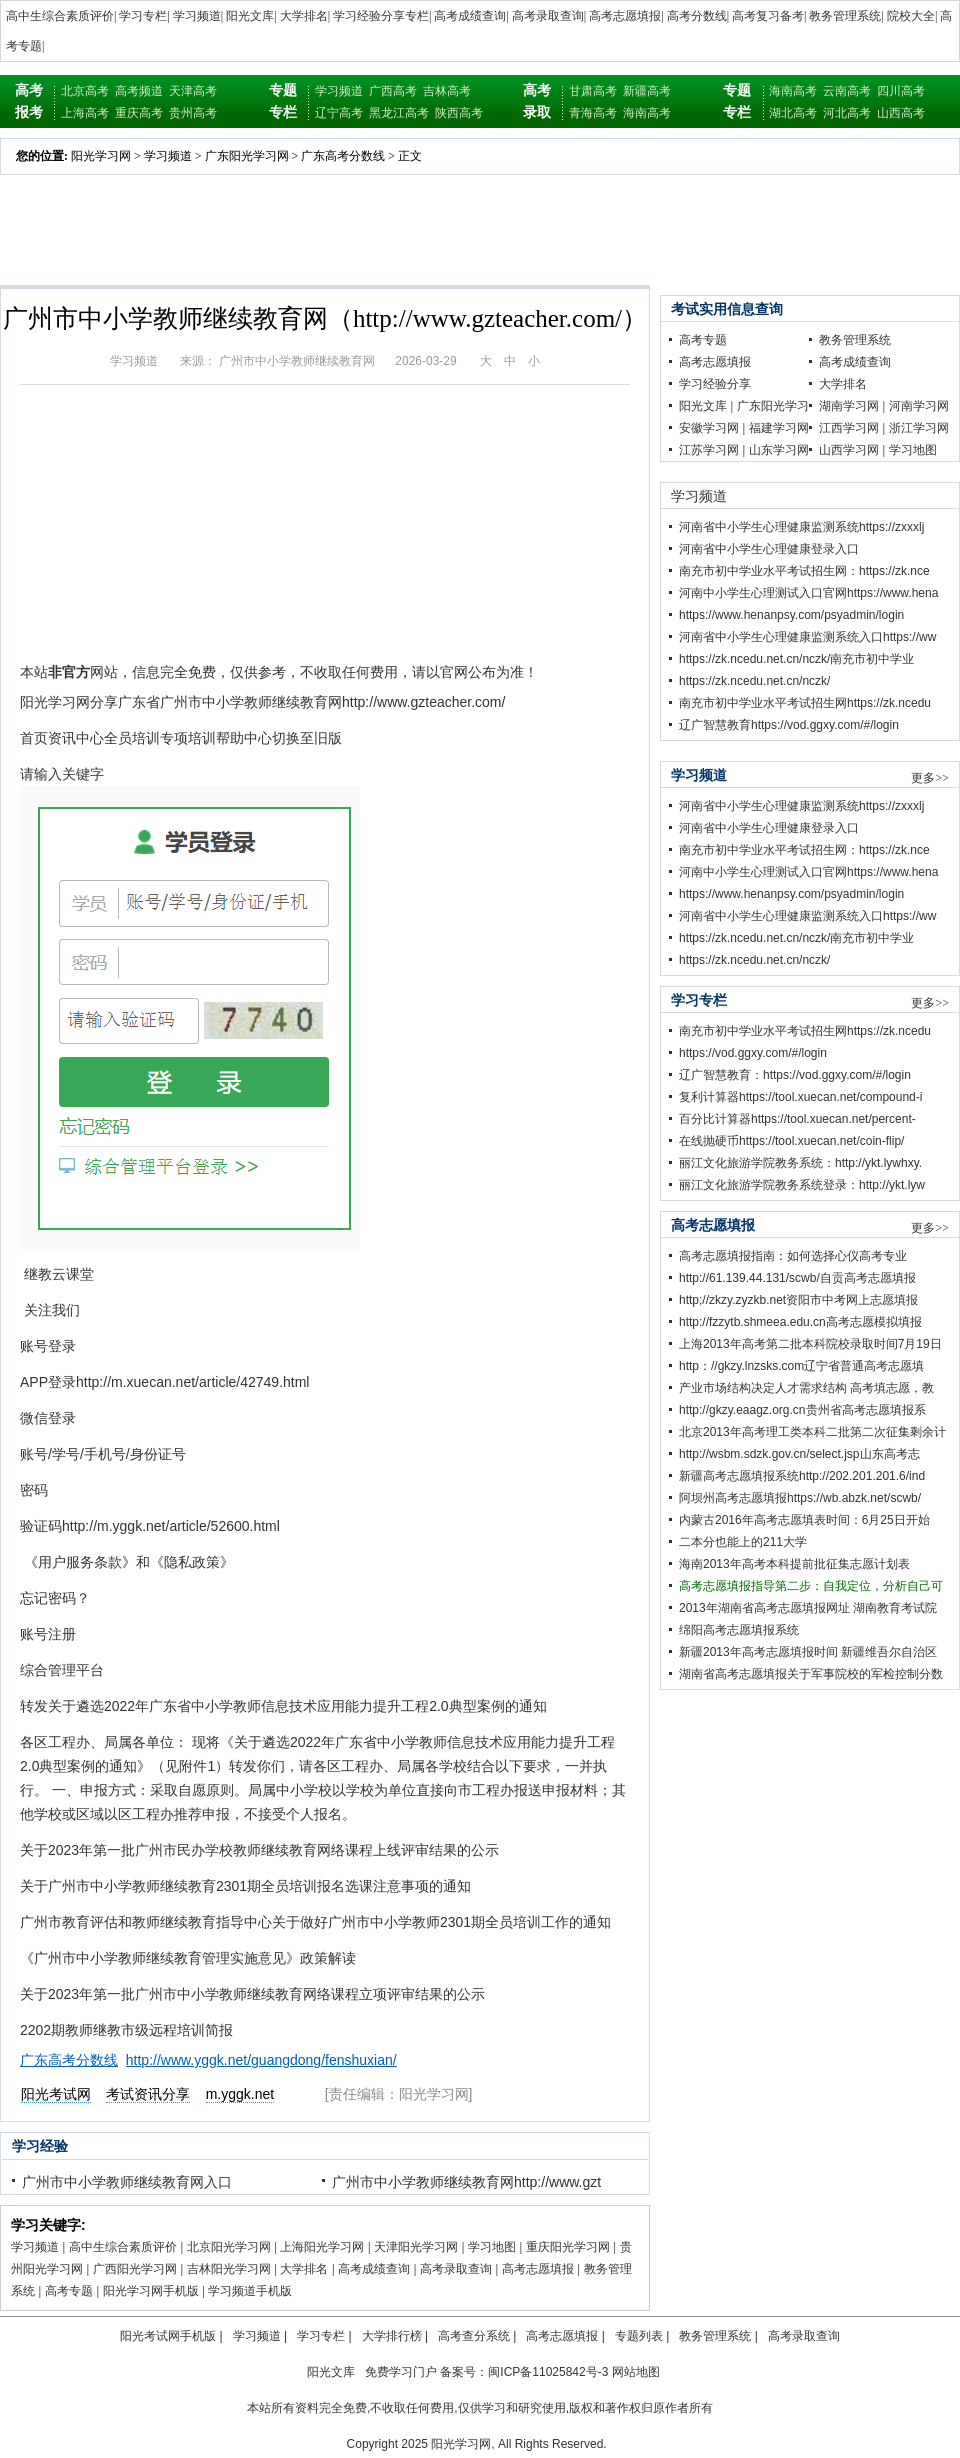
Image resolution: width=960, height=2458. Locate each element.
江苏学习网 (709, 450)
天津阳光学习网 (416, 2247)
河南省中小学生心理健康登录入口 (769, 549)
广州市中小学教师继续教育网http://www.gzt (466, 2182)
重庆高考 (139, 113)
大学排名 (304, 16)
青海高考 (593, 113)
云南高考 (847, 91)
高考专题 (69, 2291)
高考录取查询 (548, 16)
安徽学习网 (709, 428)
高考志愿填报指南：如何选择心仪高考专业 (793, 1256)
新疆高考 (647, 91)
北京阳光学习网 (229, 2247)
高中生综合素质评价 (60, 16)
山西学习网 (849, 450)
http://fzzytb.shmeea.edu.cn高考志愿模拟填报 (800, 1322)
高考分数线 (697, 16)
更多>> (930, 778)
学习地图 (492, 2247)
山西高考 (901, 113)
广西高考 (393, 91)
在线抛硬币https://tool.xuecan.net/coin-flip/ (791, 1141)
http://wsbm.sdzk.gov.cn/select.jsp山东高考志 (799, 1454)
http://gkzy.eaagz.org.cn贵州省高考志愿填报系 (802, 1410)
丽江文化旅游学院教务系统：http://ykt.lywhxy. (800, 1163)
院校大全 (911, 16)
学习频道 (197, 16)
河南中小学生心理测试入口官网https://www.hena (808, 593)
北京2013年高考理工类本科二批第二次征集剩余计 (812, 1432)
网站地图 (636, 2372)
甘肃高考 (593, 91)
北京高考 (85, 91)
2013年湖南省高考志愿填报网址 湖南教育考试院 (808, 1608)
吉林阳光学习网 (229, 2269)
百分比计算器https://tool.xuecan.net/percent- (797, 1119)
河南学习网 (919, 406)
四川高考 (901, 91)
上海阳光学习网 (322, 2247)
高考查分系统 (474, 2336)
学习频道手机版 (250, 2291)
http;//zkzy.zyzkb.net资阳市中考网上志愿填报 (798, 1300)
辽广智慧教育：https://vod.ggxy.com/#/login (795, 1075)
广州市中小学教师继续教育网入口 (127, 2182)
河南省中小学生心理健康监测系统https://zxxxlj (801, 527)
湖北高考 (793, 113)
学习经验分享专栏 (381, 16)
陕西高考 (459, 113)
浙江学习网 (919, 428)
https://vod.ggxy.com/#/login (753, 1053)
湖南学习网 (849, 406)
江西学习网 (849, 428)
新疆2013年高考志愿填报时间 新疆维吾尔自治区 (808, 1652)
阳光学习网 (101, 156)
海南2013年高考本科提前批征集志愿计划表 (794, 1564)
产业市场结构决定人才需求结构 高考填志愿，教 (806, 1388)
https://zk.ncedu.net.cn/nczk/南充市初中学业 (796, 659)
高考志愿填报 (625, 16)
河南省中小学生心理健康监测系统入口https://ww (807, 637)
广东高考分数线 (343, 156)
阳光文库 (250, 16)
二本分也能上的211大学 (743, 1542)
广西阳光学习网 (135, 2269)
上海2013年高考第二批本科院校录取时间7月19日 (810, 1344)
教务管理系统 (845, 16)
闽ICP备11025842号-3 (548, 2372)
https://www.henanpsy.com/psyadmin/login (791, 615)
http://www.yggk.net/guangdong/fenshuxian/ (261, 2060)
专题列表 (639, 2336)
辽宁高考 (339, 113)
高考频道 (139, 91)
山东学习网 (779, 450)
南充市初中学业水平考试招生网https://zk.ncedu (805, 703)
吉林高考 (447, 91)
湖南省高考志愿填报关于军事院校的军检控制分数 (811, 1674)
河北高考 (847, 113)
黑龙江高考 (399, 113)
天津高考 (193, 91)
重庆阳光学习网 (568, 2247)
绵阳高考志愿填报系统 (739, 1630)
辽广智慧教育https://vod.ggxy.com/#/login (789, 725)
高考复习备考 (768, 16)
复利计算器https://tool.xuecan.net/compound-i (800, 1097)
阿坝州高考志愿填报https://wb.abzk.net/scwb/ (800, 1498)
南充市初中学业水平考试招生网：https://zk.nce (804, 571)
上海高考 (85, 113)
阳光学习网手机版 (151, 2291)
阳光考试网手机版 (168, 2336)
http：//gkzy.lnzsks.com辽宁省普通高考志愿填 (801, 1366)
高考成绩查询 (470, 16)
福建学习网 (779, 428)
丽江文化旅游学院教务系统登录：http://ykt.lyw (802, 1185)
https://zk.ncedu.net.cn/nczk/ (754, 681)
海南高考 (647, 113)
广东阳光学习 (773, 406)
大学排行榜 (392, 2336)
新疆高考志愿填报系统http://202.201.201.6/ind (802, 1476)
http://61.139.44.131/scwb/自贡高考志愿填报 (797, 1278)
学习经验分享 (715, 384)
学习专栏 (143, 16)
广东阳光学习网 (247, 156)
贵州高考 (193, 113)
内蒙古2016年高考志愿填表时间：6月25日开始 (804, 1520)
